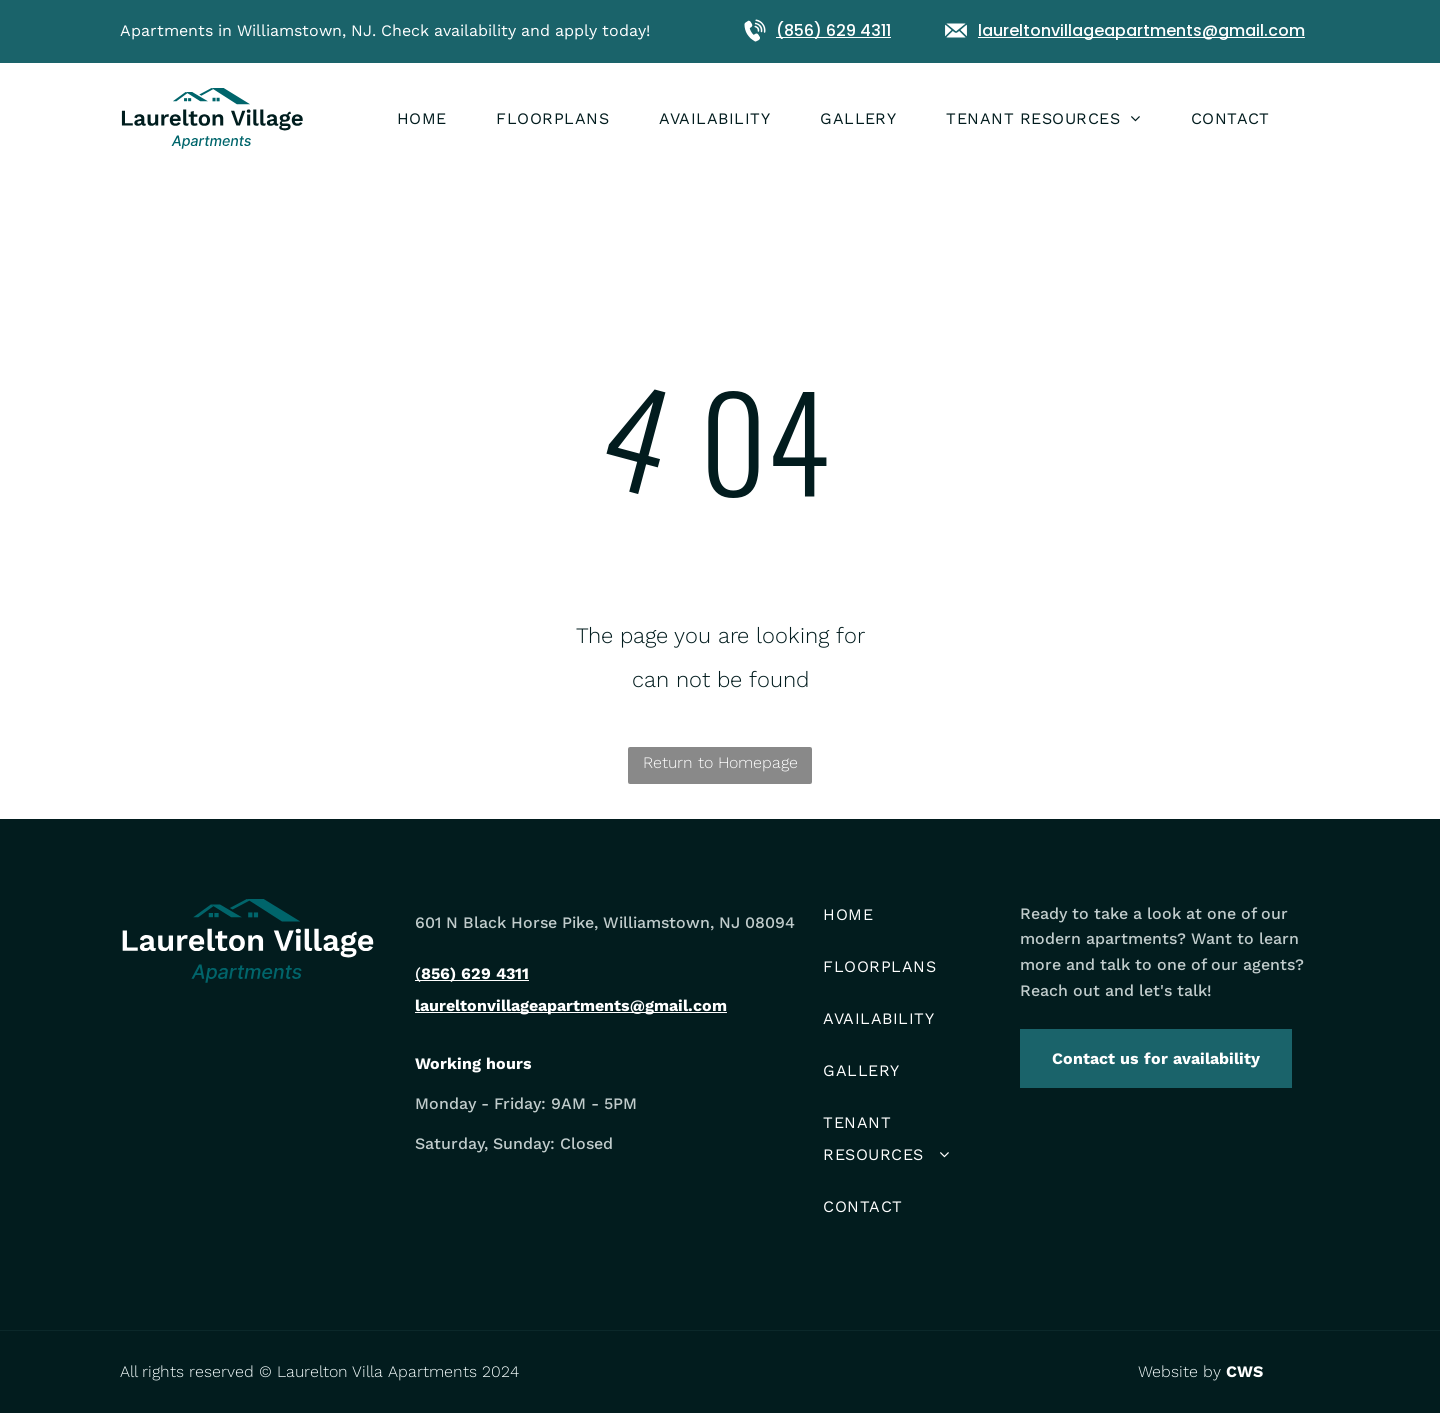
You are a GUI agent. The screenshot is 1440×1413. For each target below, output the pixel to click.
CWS (1244, 1371)
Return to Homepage (720, 762)
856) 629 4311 (475, 973)
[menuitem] (447, 119)
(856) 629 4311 (833, 30)
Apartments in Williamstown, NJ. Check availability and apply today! (385, 30)
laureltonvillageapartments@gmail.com (1141, 30)
